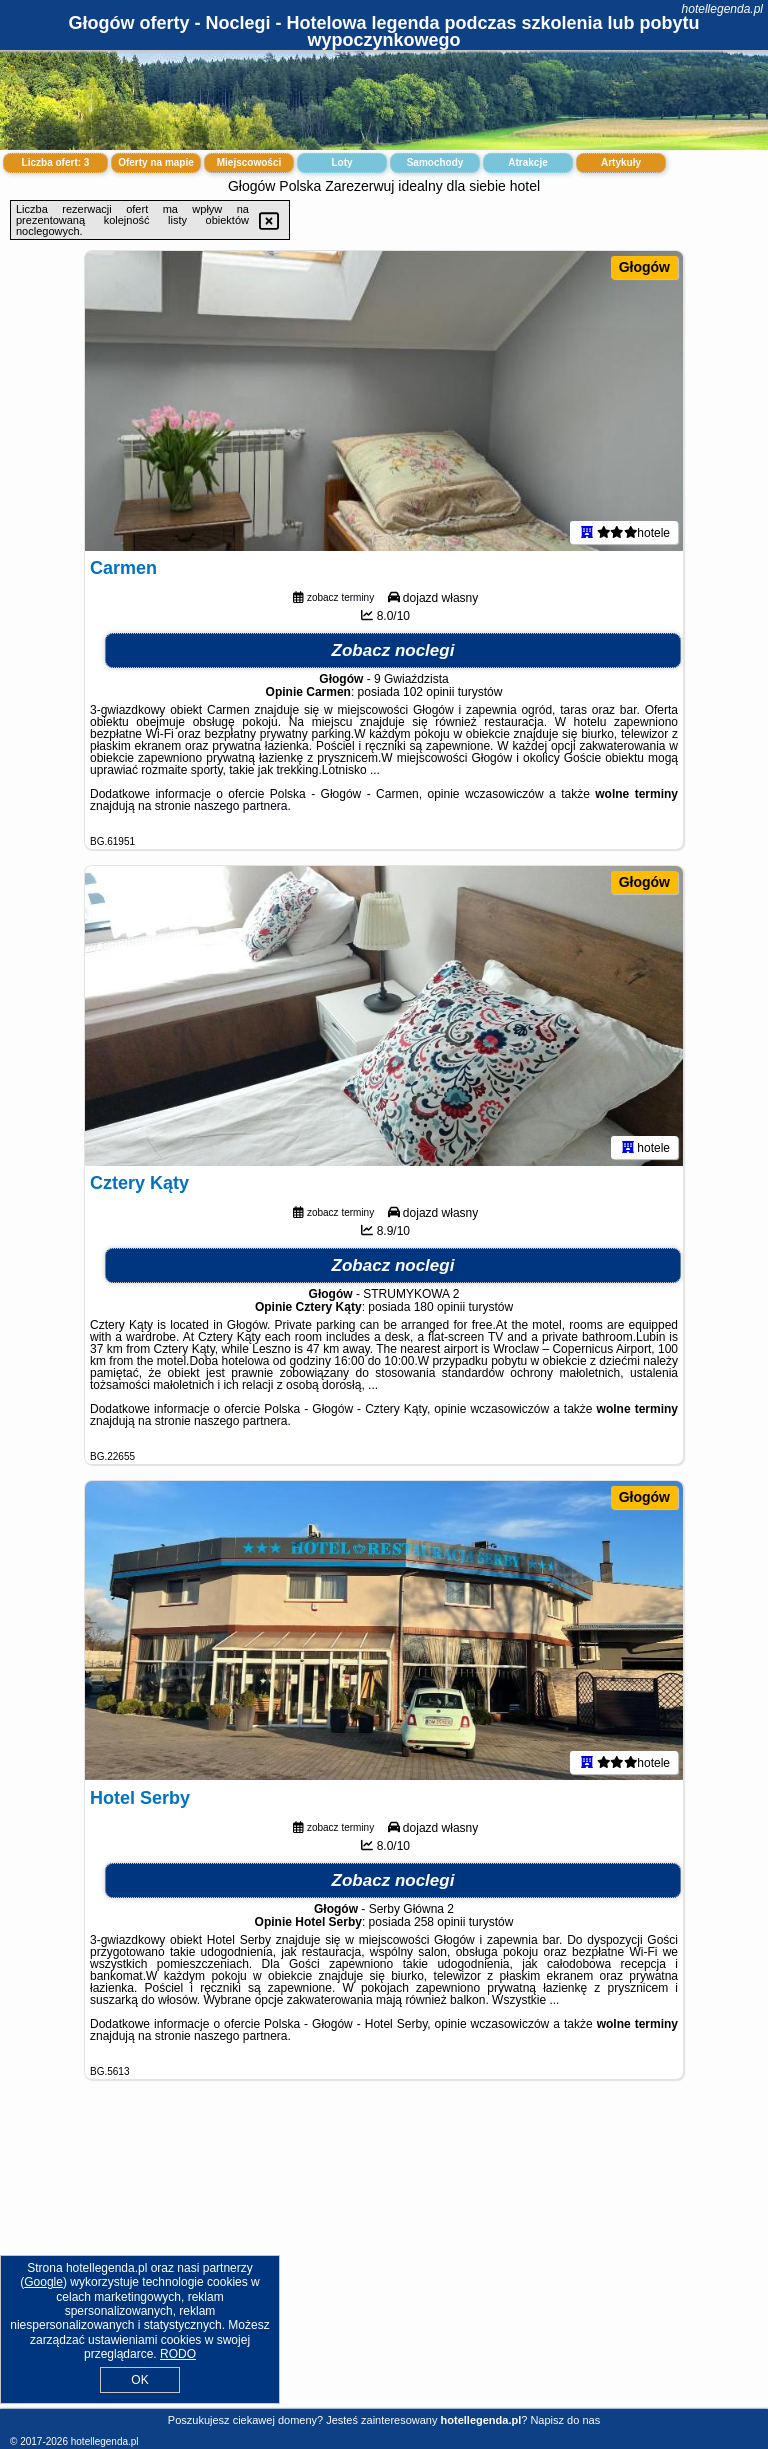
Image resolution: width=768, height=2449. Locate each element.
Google (43, 2282)
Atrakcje (527, 162)
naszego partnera (240, 806)
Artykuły (621, 162)
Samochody (435, 162)
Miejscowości (249, 162)
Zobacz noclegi (393, 650)
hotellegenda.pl (722, 9)
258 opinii (439, 1922)
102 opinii (428, 692)
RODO (178, 2354)
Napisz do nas (565, 2420)
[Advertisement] (384, 2259)
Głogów (644, 267)
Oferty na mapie (156, 162)
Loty (341, 162)
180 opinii (439, 1307)
